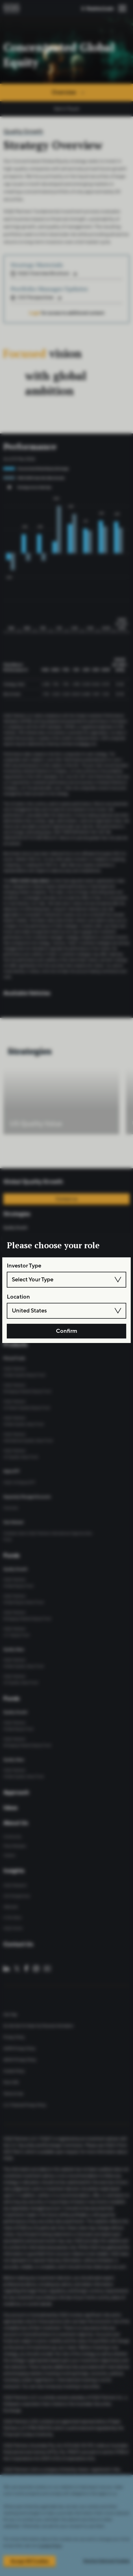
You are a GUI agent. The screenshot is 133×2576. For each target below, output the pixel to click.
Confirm (66, 1331)
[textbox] (66, 1279)
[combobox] (66, 1279)
